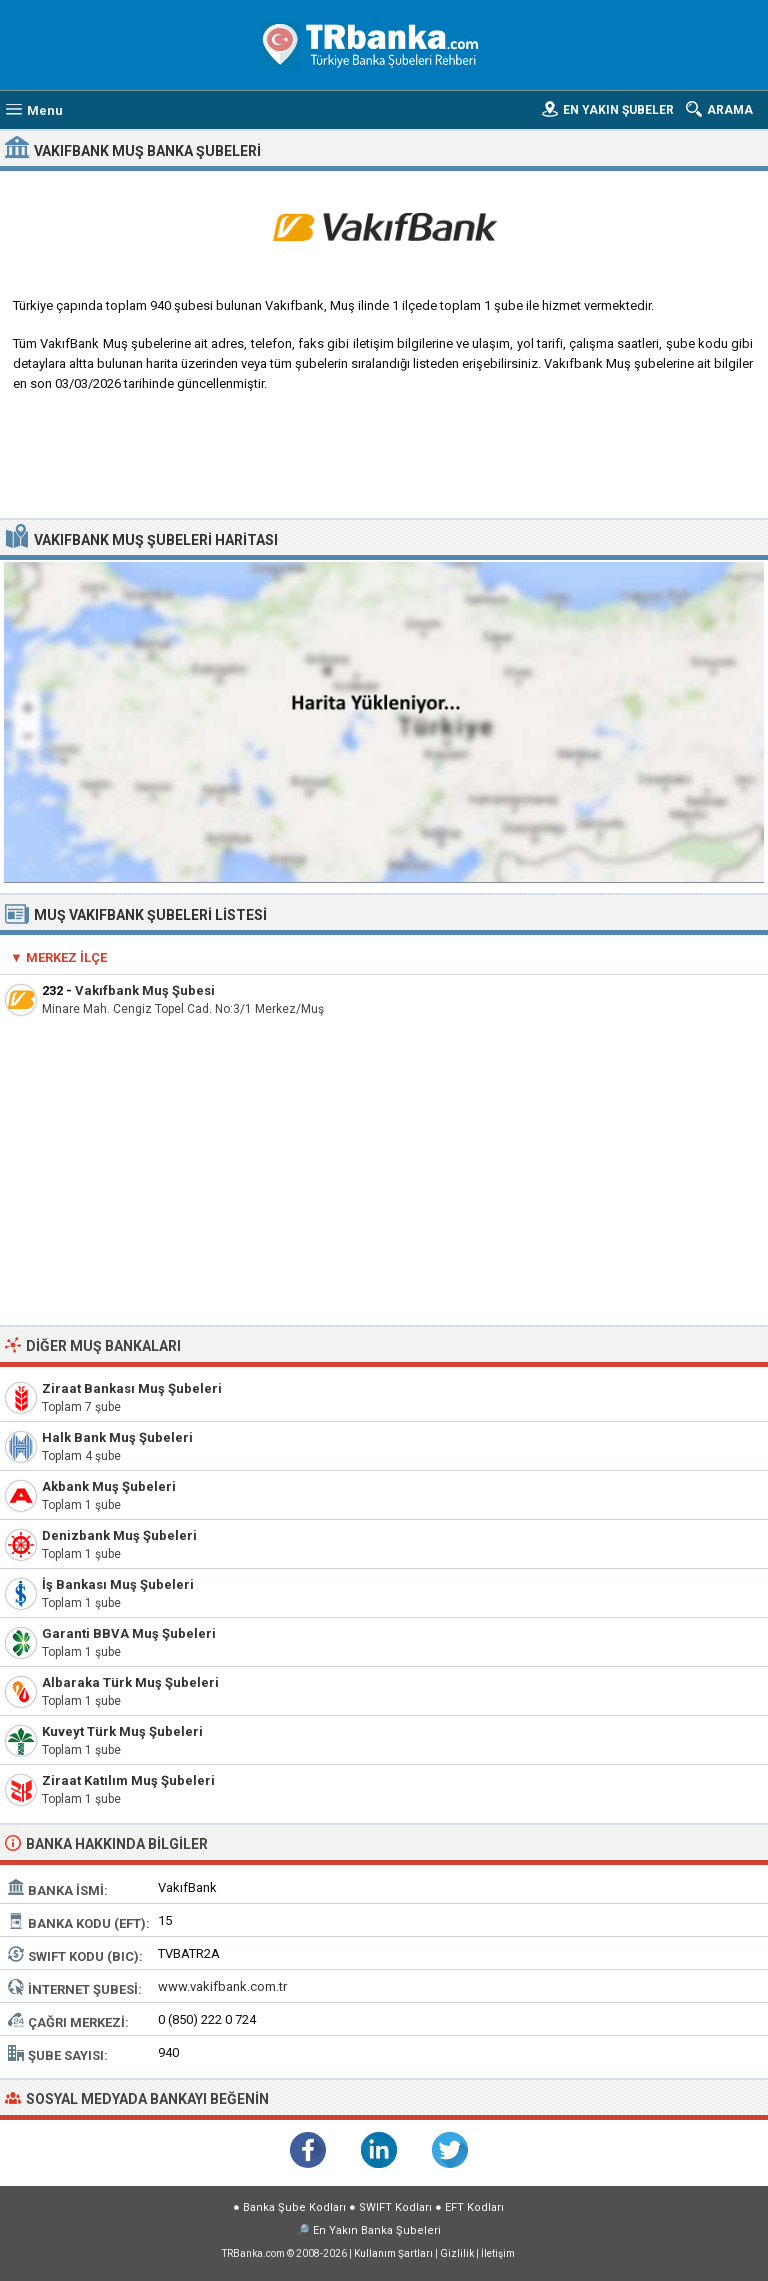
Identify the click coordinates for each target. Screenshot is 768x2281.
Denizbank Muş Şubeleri (119, 1535)
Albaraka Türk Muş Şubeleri (130, 1682)
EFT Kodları (474, 2207)
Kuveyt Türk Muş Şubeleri (122, 1731)
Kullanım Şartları (393, 2253)
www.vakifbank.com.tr (222, 1986)
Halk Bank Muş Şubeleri (117, 1437)
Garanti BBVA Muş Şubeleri (129, 1633)
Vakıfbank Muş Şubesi (145, 990)
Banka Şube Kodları (294, 2207)
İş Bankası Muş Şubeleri (118, 1584)
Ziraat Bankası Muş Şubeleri (132, 1388)
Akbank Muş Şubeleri (109, 1486)
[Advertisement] (384, 463)
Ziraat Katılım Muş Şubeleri (128, 1780)
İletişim (498, 2253)
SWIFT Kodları (395, 2207)
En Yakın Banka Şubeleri (377, 2230)
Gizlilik (457, 2253)
